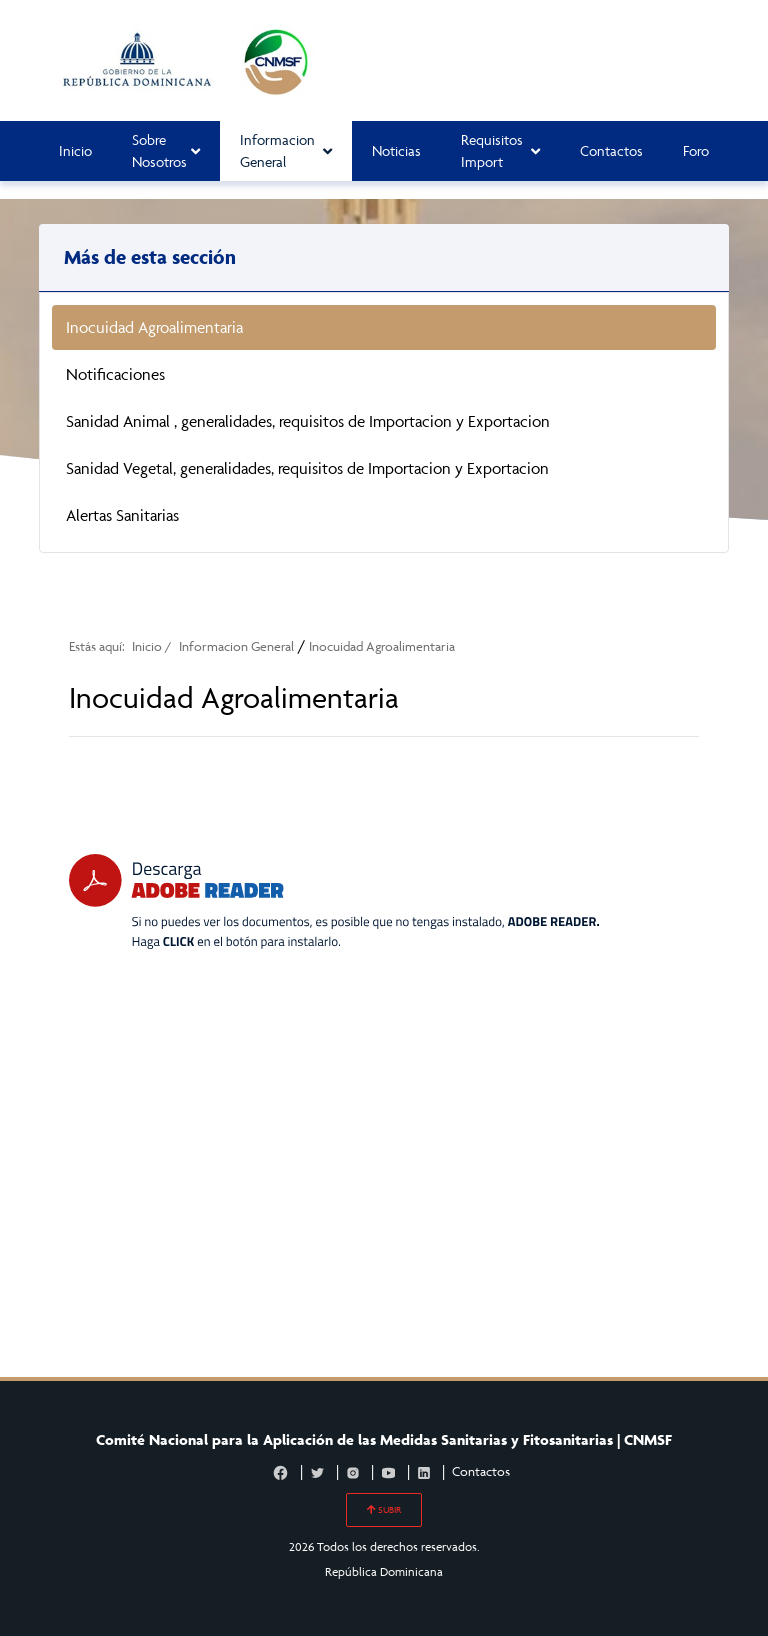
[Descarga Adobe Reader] (334, 901)
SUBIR (384, 1510)
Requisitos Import (500, 151)
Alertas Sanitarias (122, 515)
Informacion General (286, 151)
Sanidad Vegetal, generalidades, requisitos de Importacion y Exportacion (307, 468)
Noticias (396, 150)
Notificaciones (115, 374)
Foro (696, 150)
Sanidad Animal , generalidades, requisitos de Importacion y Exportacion (308, 421)
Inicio (75, 150)
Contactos (611, 150)
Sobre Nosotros (166, 151)
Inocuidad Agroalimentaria (154, 327)
